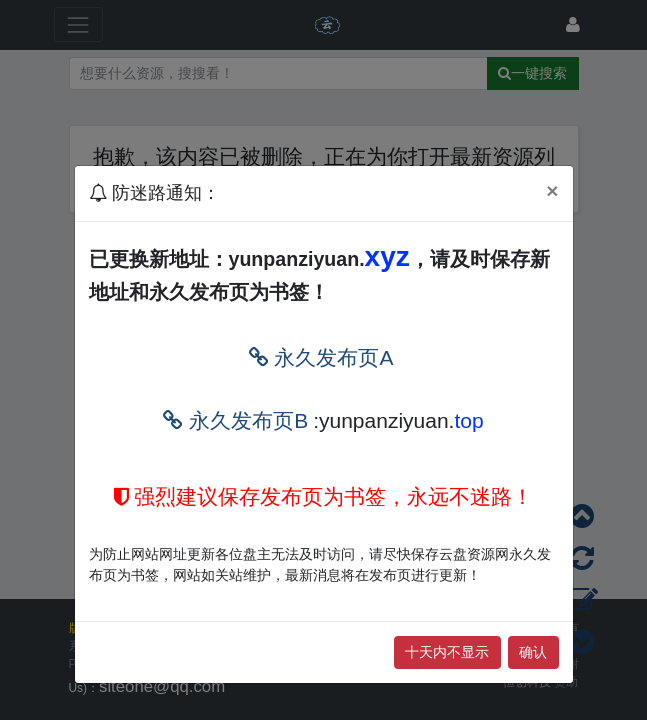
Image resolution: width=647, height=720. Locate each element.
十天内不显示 (447, 652)
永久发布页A (321, 357)
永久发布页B (235, 420)
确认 (533, 652)
